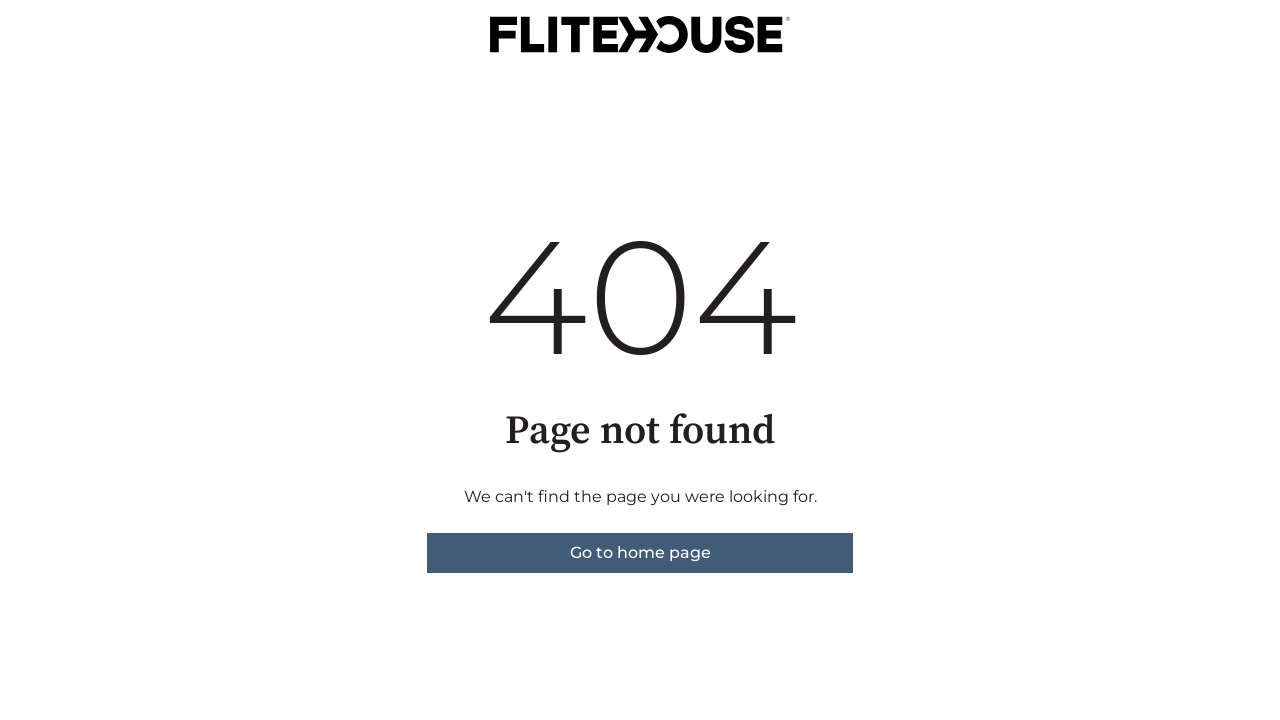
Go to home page (640, 552)
